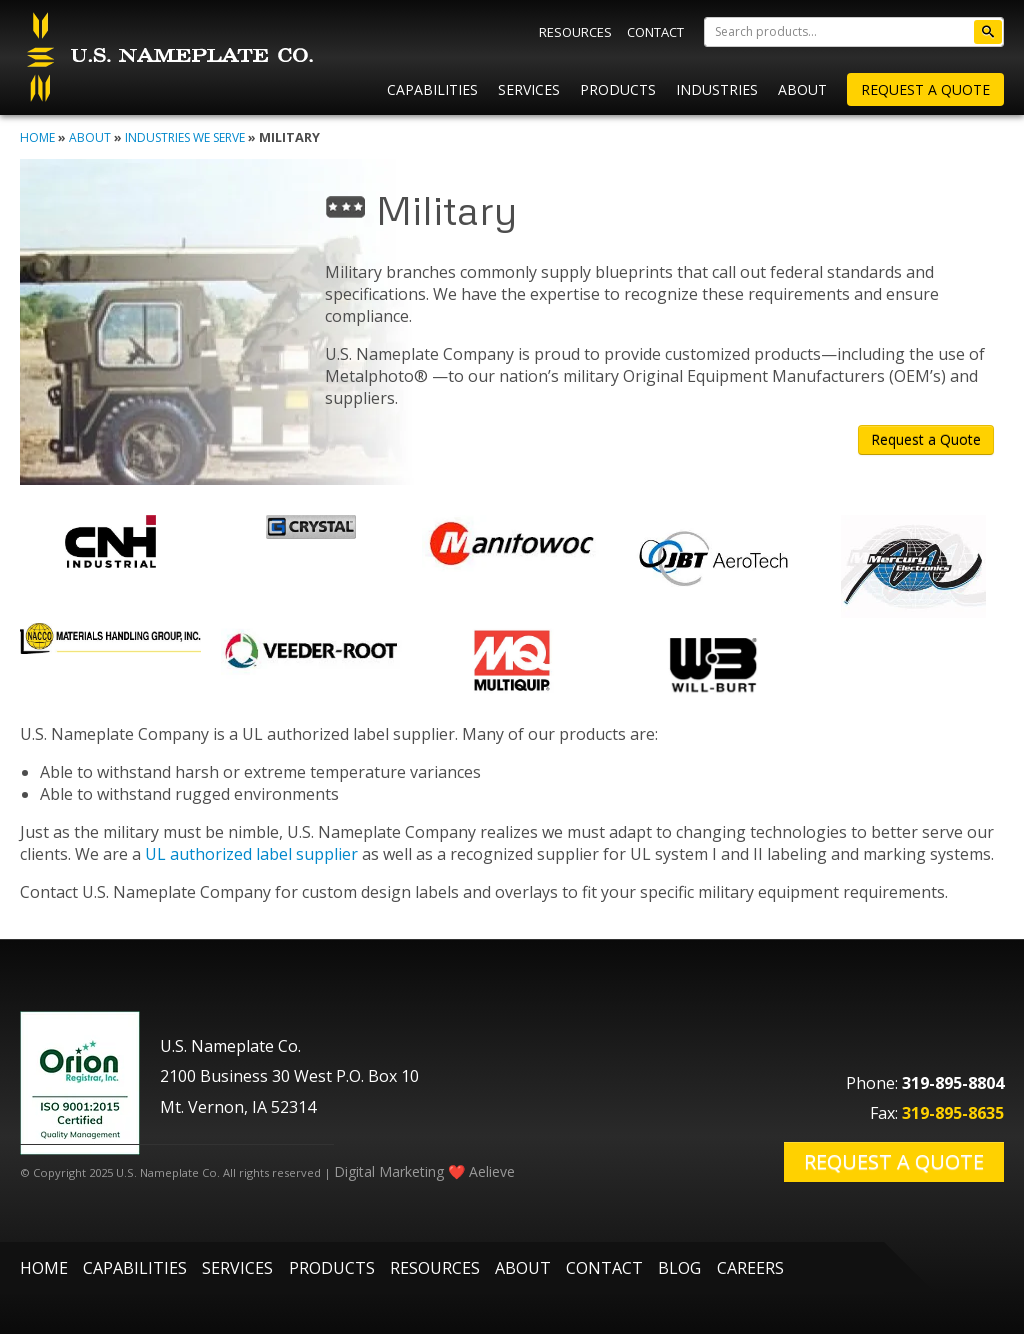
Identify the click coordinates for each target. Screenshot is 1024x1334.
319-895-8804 (953, 1083)
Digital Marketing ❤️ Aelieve (424, 1171)
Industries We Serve (185, 137)
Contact (655, 32)
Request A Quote (925, 89)
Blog (679, 1268)
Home (37, 137)
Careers (750, 1268)
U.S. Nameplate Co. (167, 57)
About (802, 89)
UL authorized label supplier (251, 854)
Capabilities (432, 89)
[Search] (854, 32)
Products (618, 89)
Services (529, 89)
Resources (575, 32)
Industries (717, 89)
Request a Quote (926, 439)
